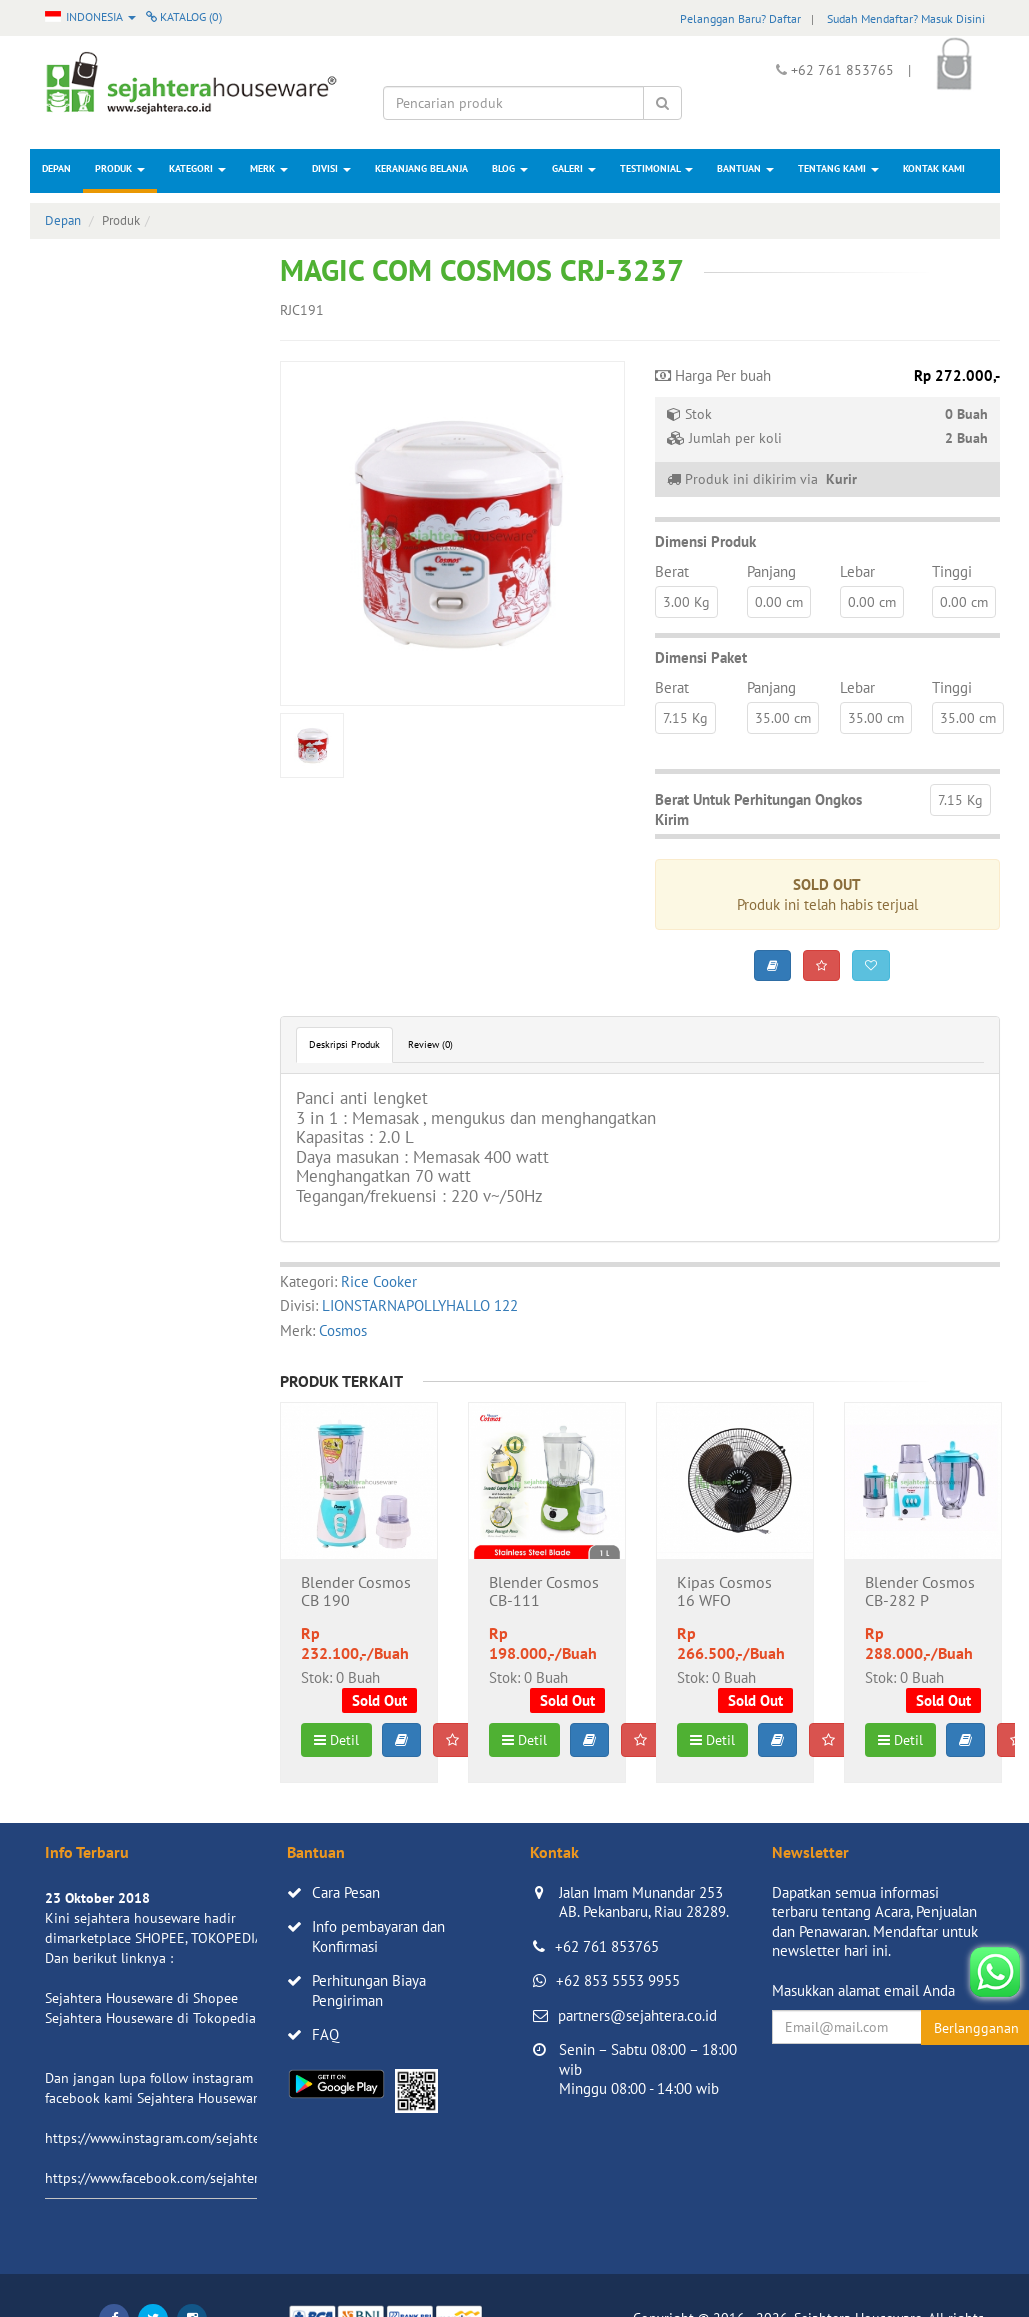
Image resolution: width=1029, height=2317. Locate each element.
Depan (56, 168)
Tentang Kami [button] (838, 168)
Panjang (771, 571)
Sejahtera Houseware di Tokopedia (150, 2018)
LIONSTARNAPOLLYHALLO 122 (420, 1305)
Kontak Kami (934, 168)
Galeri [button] (574, 168)
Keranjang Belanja (421, 168)
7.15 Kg (685, 718)
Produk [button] (120, 168)
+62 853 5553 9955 (618, 1980)
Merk (269, 168)
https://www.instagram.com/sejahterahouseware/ (194, 2138)
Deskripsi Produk (344, 1044)
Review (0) (430, 1044)
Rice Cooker (379, 1281)
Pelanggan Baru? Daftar (740, 18)
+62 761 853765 (607, 1946)
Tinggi (952, 571)
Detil (336, 1740)
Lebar (857, 571)
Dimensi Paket (701, 657)
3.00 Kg (686, 602)
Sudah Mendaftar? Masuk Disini (906, 18)
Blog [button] (510, 168)
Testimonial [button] (656, 168)
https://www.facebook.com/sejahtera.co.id (171, 2178)
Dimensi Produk (705, 541)
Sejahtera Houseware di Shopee (141, 1998)
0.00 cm (779, 602)
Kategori (197, 168)
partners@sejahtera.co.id (637, 2015)
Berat (672, 571)
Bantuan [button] (745, 168)
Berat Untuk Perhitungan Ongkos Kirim (758, 809)
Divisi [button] (331, 168)
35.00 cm (783, 718)
